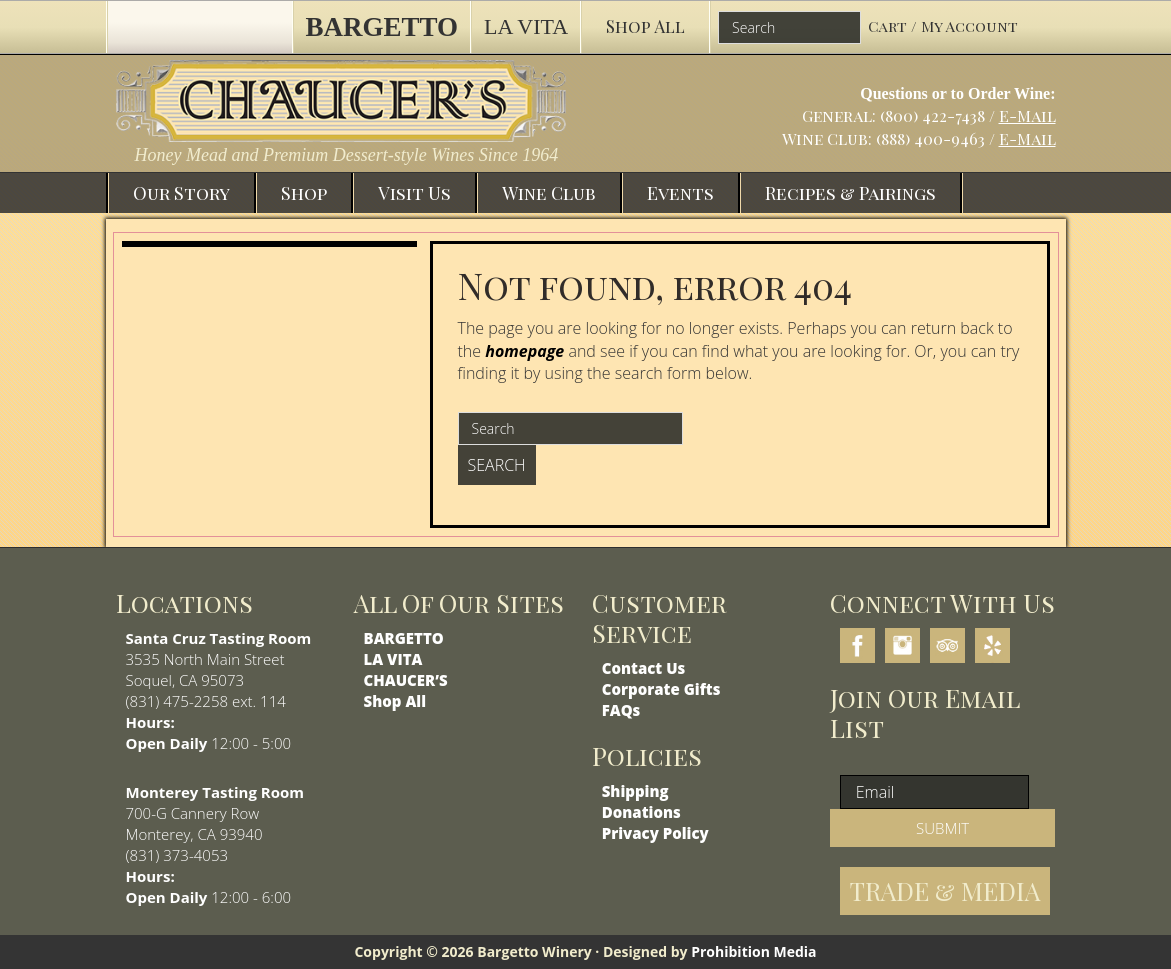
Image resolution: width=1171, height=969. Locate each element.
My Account (969, 26)
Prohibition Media (753, 951)
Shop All (395, 701)
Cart (889, 26)
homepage (524, 351)
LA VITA (393, 659)
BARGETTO (404, 638)
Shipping (635, 791)
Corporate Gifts (661, 689)
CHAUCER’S (406, 680)
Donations (641, 812)
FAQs (621, 710)
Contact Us (644, 668)
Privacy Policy (655, 833)
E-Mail (1027, 115)
